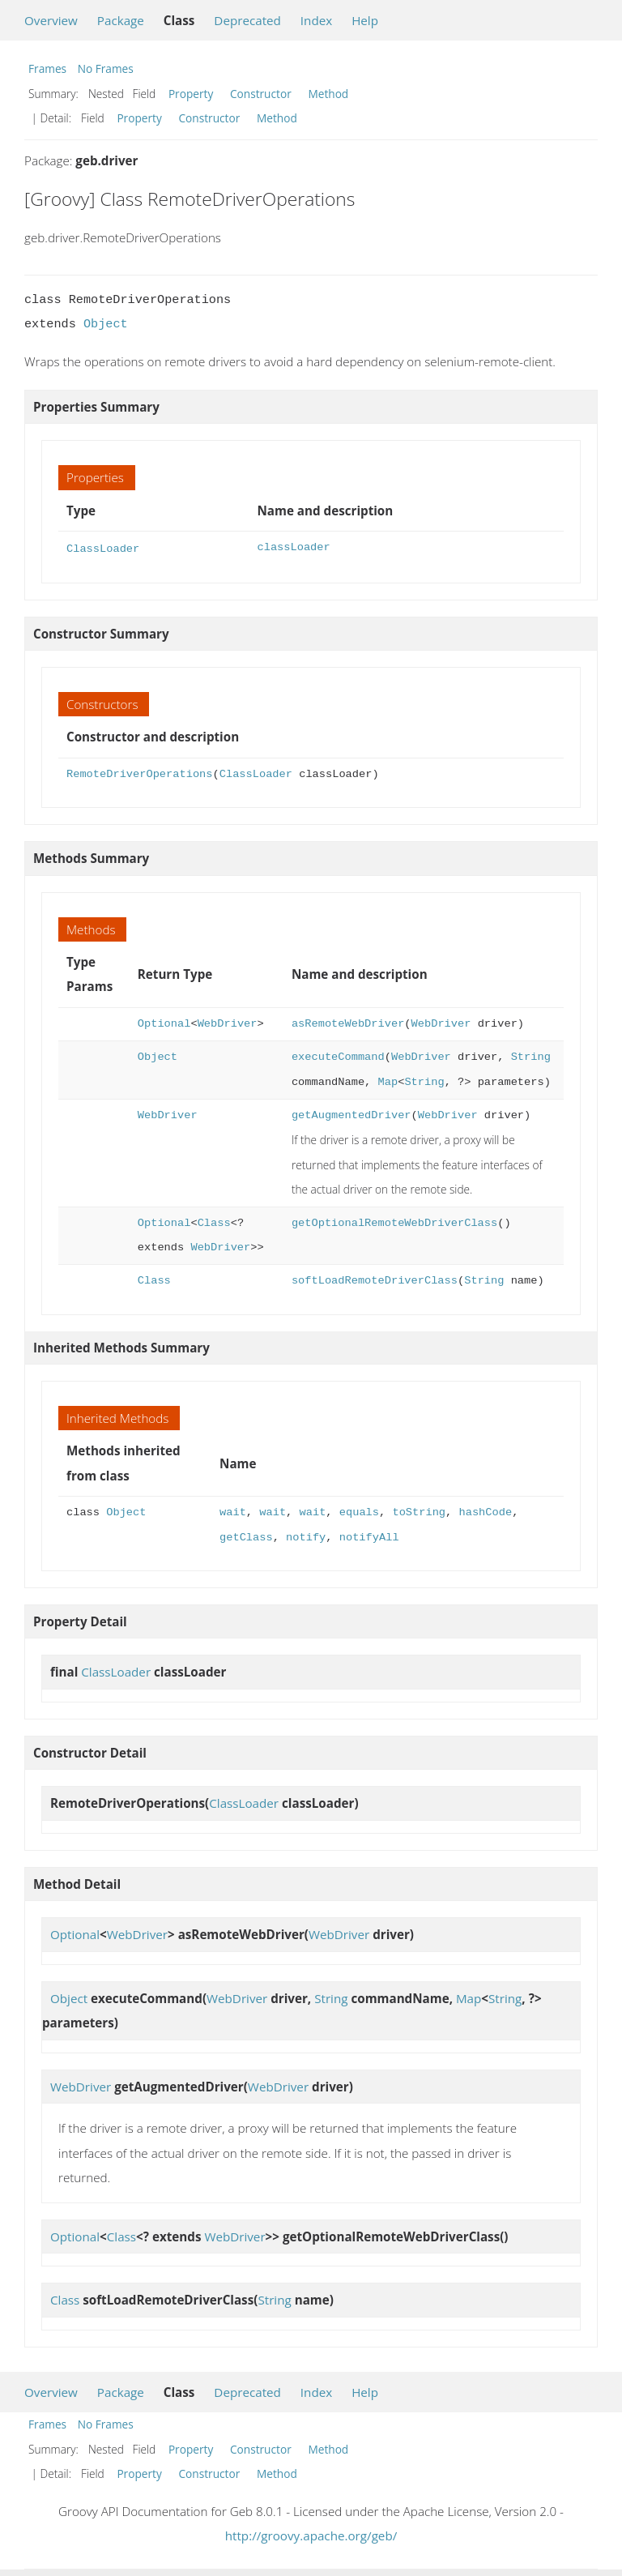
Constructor (261, 93)
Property (190, 93)
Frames (47, 68)
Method (328, 93)
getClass (246, 1536)
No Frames (106, 68)
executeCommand (338, 1055)
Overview (51, 20)
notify (306, 1536)
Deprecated (247, 20)
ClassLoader (102, 547)
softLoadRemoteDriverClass (375, 1279)
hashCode (485, 1511)
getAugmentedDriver (351, 1113)
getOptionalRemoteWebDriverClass (394, 1221)
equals (359, 1511)
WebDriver (228, 1022)
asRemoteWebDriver (348, 1022)
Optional (164, 1022)
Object (105, 324)
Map (387, 1080)
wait (232, 1511)
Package (120, 20)
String (531, 1055)
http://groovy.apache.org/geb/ (311, 2534)
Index (316, 20)
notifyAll (369, 1536)
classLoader (293, 547)
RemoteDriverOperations (139, 772)
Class (214, 1221)
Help (364, 20)
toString (418, 1511)
